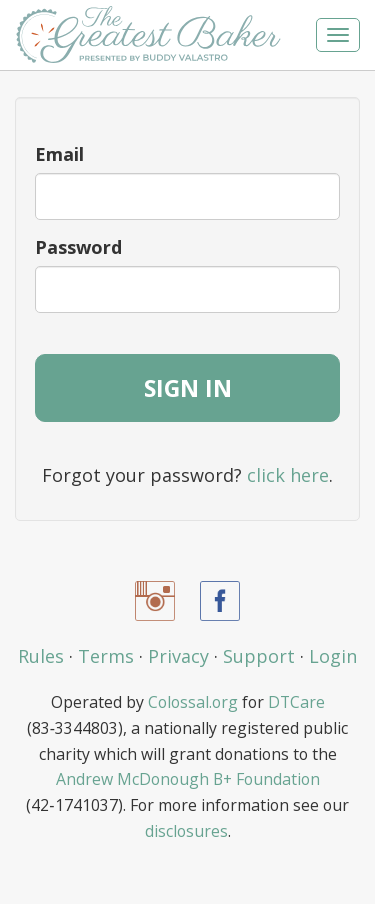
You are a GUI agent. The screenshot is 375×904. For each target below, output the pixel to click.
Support (259, 656)
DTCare (296, 702)
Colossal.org (193, 702)
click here (288, 475)
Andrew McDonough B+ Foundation (188, 779)
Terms (106, 656)
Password (78, 247)
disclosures (186, 831)
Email (59, 154)
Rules (41, 656)
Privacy (178, 656)
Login (333, 656)
